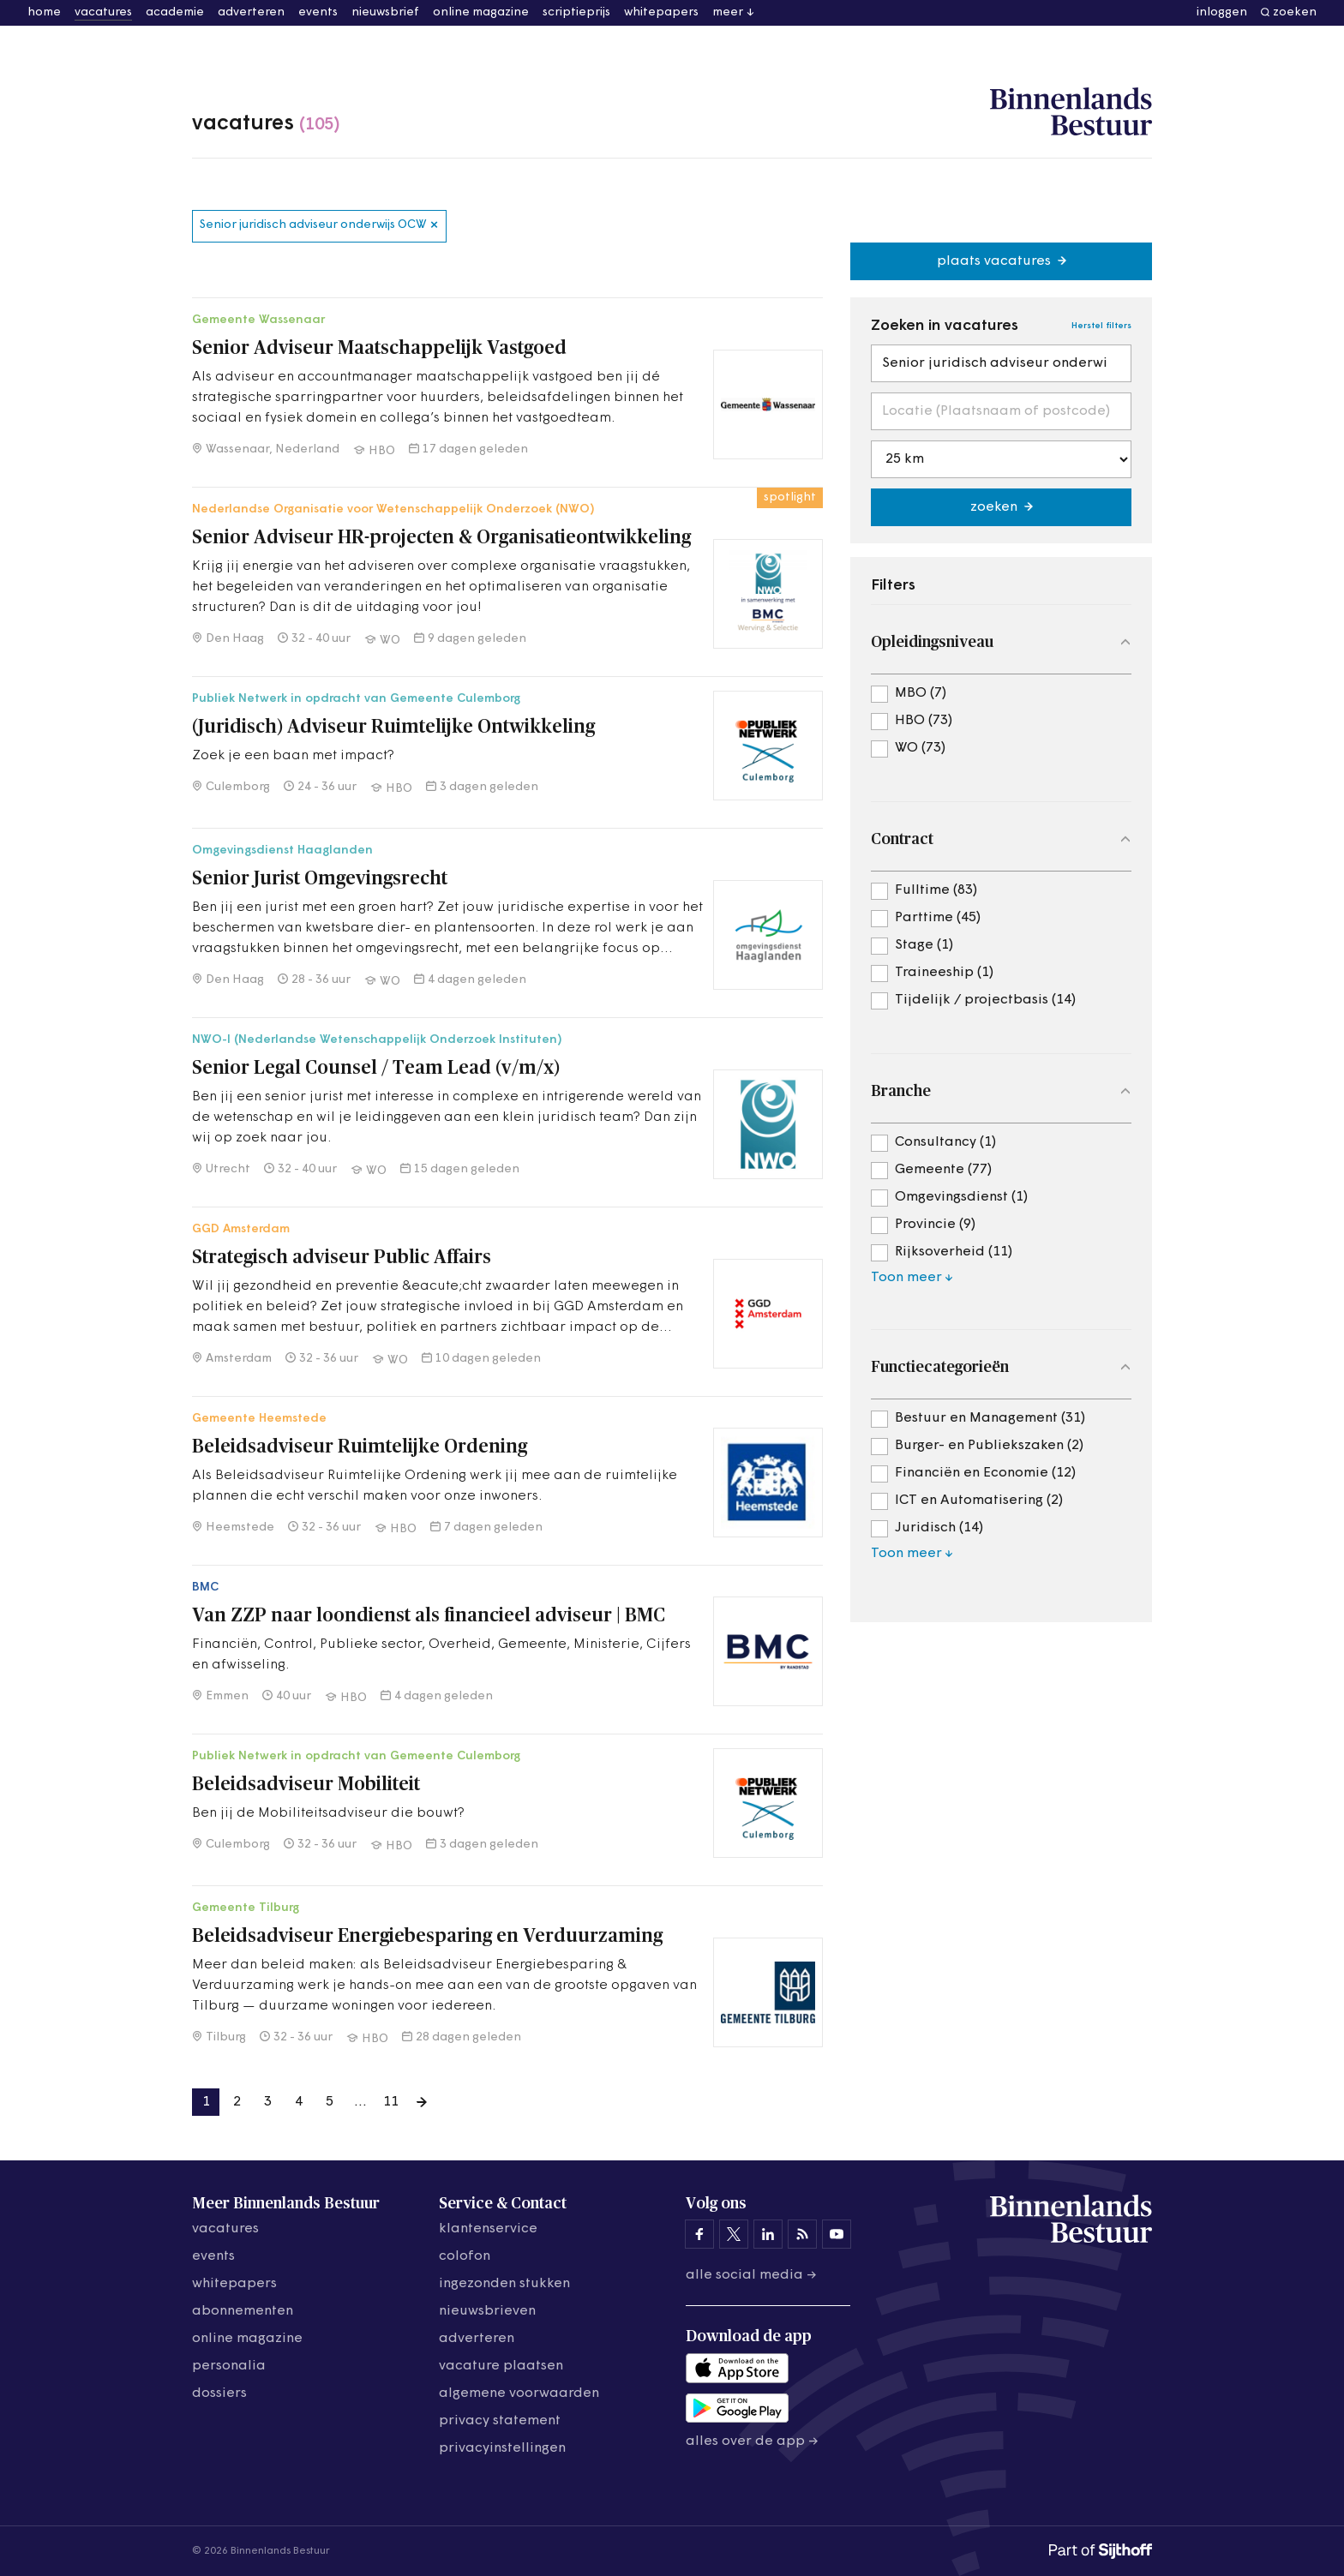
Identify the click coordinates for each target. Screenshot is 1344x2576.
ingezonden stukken (504, 2284)
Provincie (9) (935, 1224)
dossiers (219, 2393)
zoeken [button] (1295, 12)
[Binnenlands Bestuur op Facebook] (699, 2234)
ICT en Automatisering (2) (979, 1500)
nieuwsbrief (385, 12)
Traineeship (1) (944, 972)
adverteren (251, 12)
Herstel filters (1101, 326)
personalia (229, 2366)
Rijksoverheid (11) (953, 1252)
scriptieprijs (576, 12)
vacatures (103, 12)
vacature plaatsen (501, 2366)
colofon (464, 2256)
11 (391, 2102)
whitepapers (661, 12)
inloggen (1222, 12)
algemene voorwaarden (519, 2393)
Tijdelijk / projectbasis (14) (985, 1000)
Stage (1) (924, 945)
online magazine (481, 12)
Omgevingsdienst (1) (961, 1197)
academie (175, 12)
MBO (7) (920, 693)
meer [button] (727, 12)
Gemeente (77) (943, 1170)
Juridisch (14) (939, 1528)
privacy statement (500, 2421)
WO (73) (920, 748)
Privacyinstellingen (502, 2448)
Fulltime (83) (936, 890)
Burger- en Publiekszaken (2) (989, 1446)
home (44, 12)
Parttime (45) (938, 918)
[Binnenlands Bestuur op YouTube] (836, 2234)
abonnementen (242, 2311)
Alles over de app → (752, 2441)
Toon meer (906, 1278)
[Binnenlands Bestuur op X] (733, 2234)
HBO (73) (923, 721)
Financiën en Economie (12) (985, 1473)
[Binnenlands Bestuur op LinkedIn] (768, 2234)
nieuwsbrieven (487, 2311)
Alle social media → (751, 2275)
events (318, 12)
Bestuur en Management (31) (990, 1418)
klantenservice (488, 2229)
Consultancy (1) (945, 1142)
